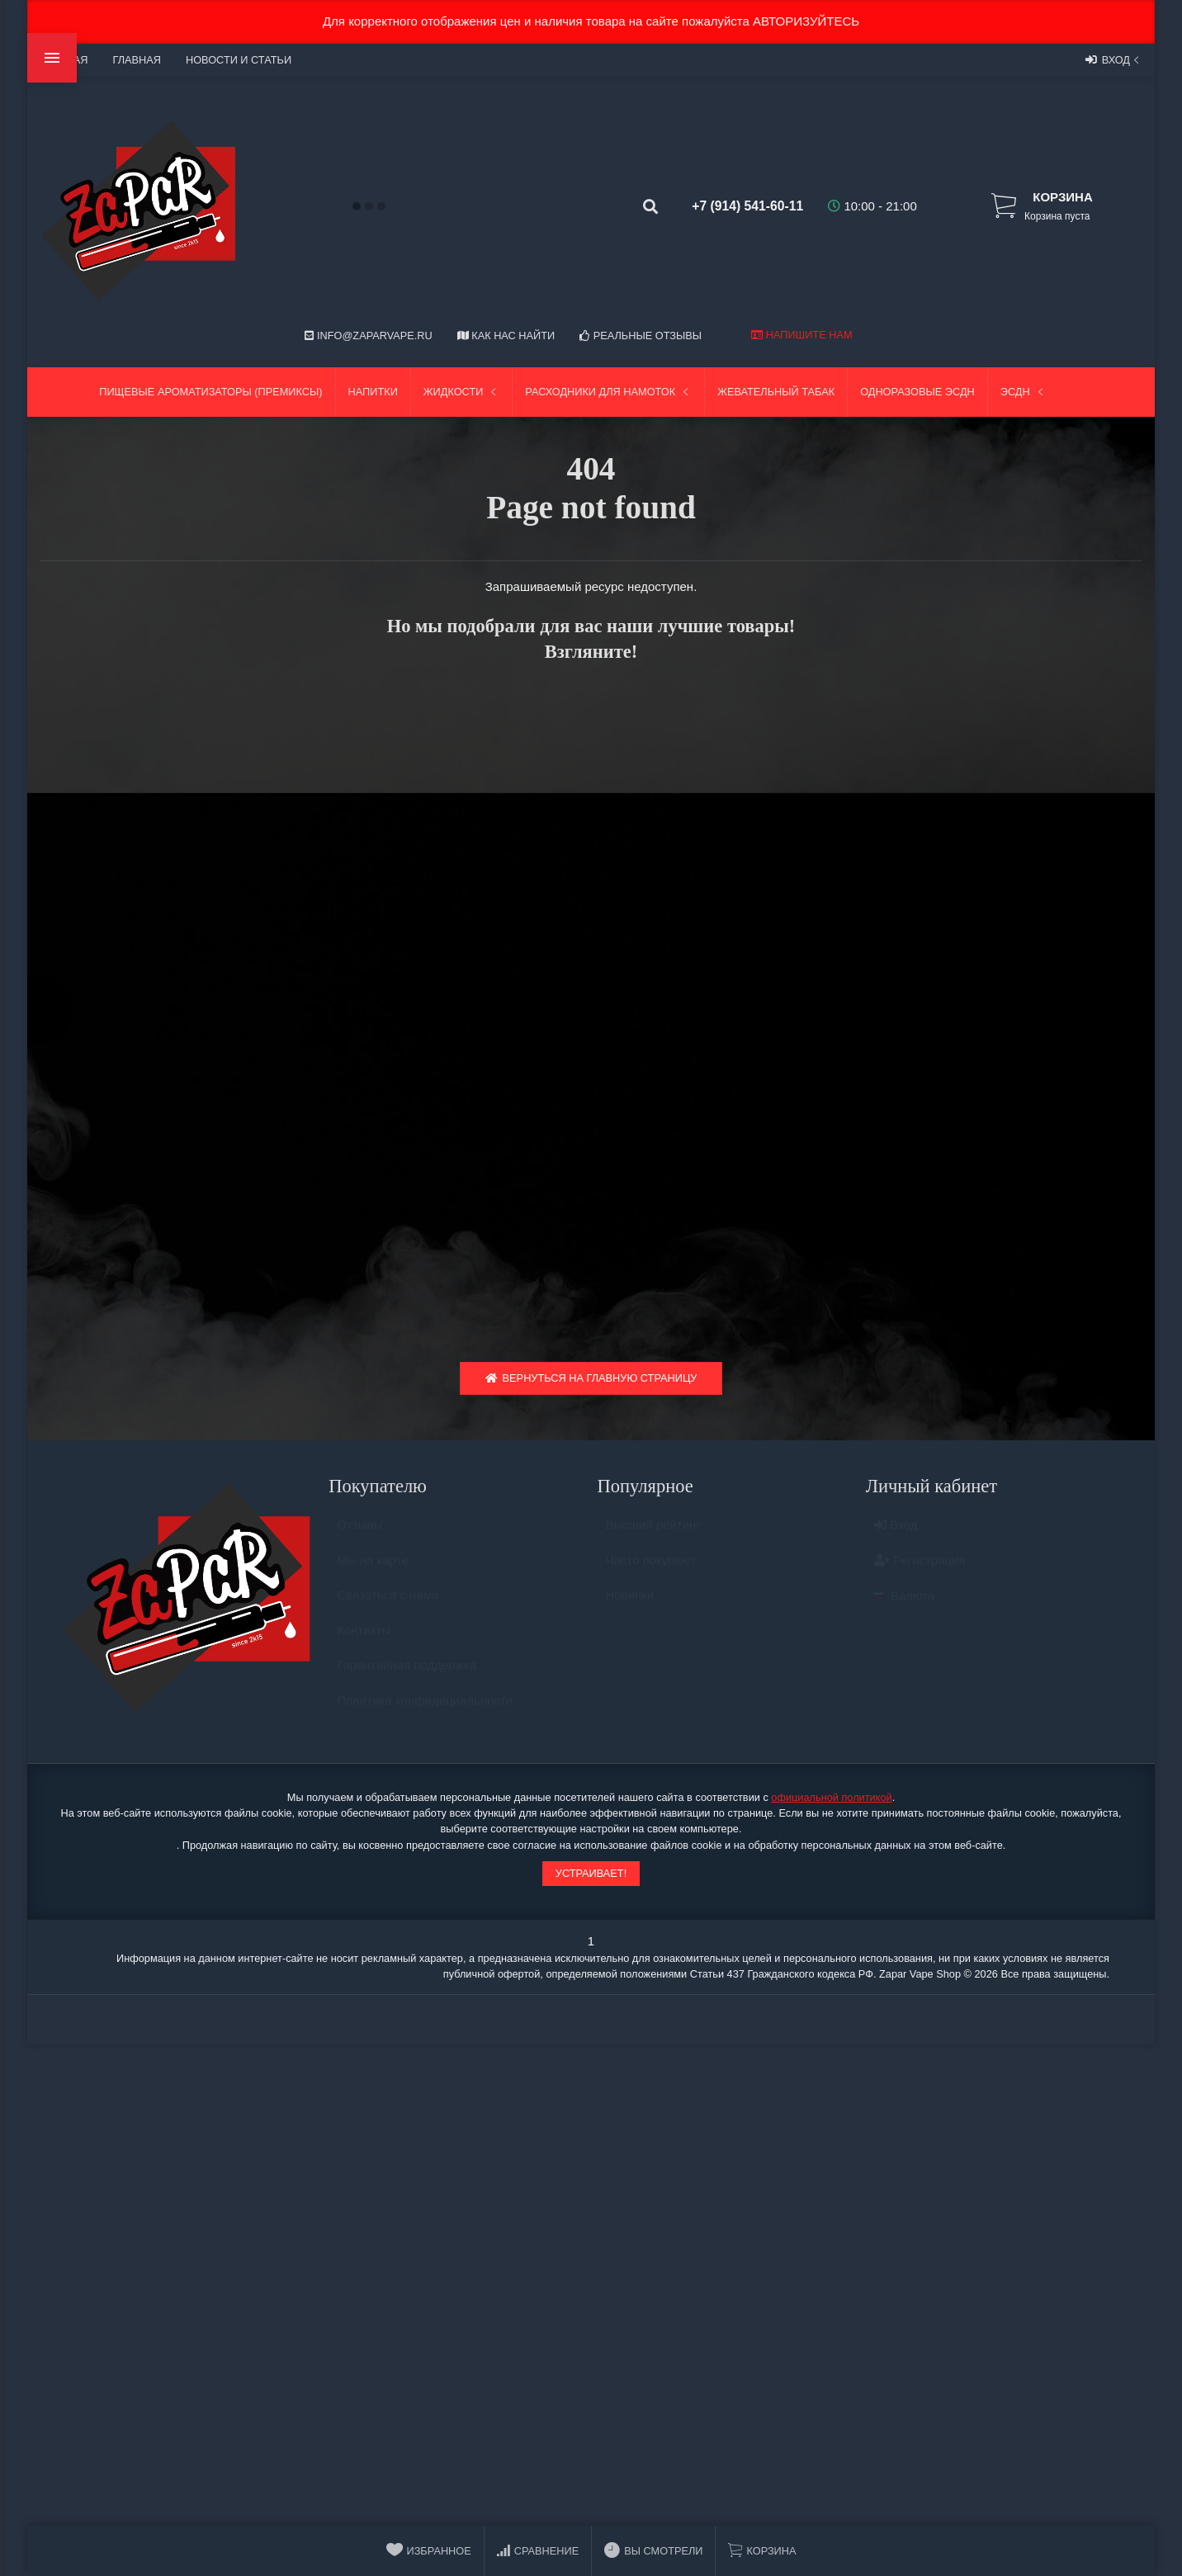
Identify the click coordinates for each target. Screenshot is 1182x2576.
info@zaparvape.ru (368, 335)
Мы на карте (373, 1572)
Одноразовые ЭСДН (917, 391)
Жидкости (461, 391)
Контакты (363, 1642)
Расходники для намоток (608, 391)
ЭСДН (1023, 391)
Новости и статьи (238, 60)
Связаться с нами (387, 1607)
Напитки (373, 391)
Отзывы (359, 1536)
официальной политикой (831, 1801)
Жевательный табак (775, 391)
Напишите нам (801, 334)
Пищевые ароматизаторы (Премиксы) (210, 391)
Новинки (630, 1607)
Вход (1113, 59)
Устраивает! (591, 1877)
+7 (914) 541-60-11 (736, 206)
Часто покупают (651, 1572)
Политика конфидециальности (425, 1712)
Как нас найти (506, 335)
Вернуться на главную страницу (591, 1382)
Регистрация (920, 1572)
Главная (136, 60)
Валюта (904, 1607)
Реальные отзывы (640, 335)
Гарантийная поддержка (406, 1677)
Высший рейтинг (653, 1536)
